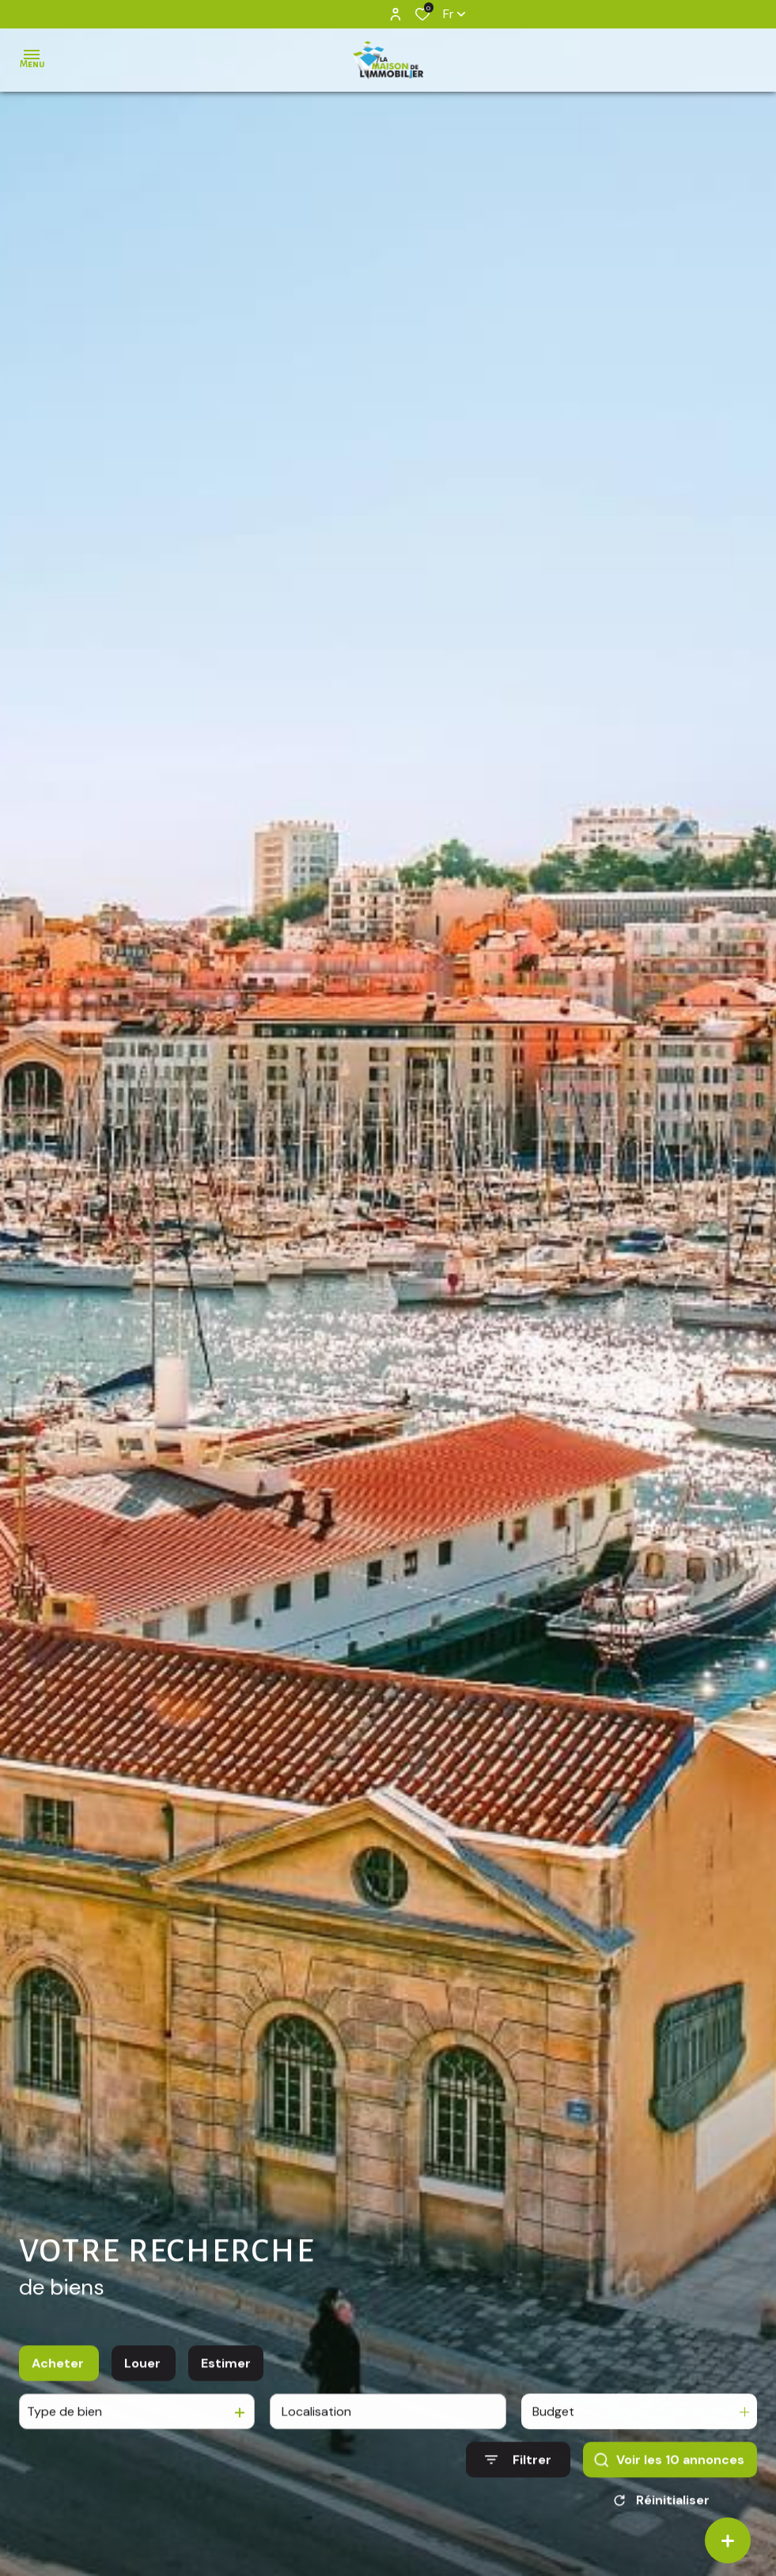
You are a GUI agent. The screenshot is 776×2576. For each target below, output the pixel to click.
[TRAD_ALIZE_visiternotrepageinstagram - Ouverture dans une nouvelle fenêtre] (373, 14)
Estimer (226, 2378)
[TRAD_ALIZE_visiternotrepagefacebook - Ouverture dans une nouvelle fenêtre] (351, 13)
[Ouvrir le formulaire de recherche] (518, 2475)
